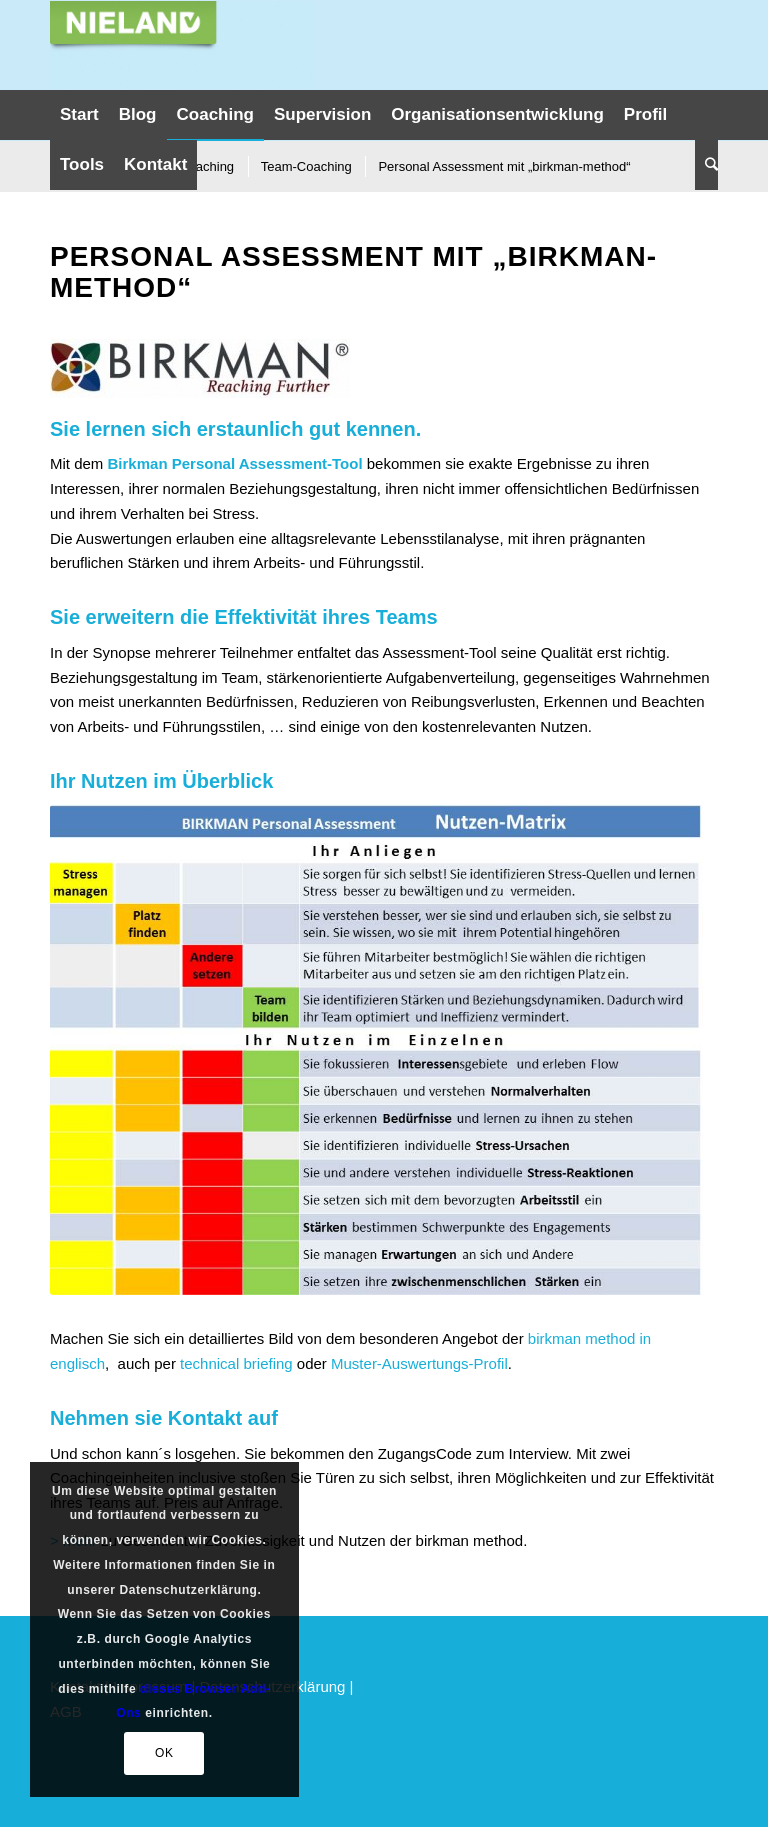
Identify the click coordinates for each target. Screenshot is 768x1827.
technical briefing (236, 1363)
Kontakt (205, 1418)
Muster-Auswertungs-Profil (419, 1363)
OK (164, 1753)
